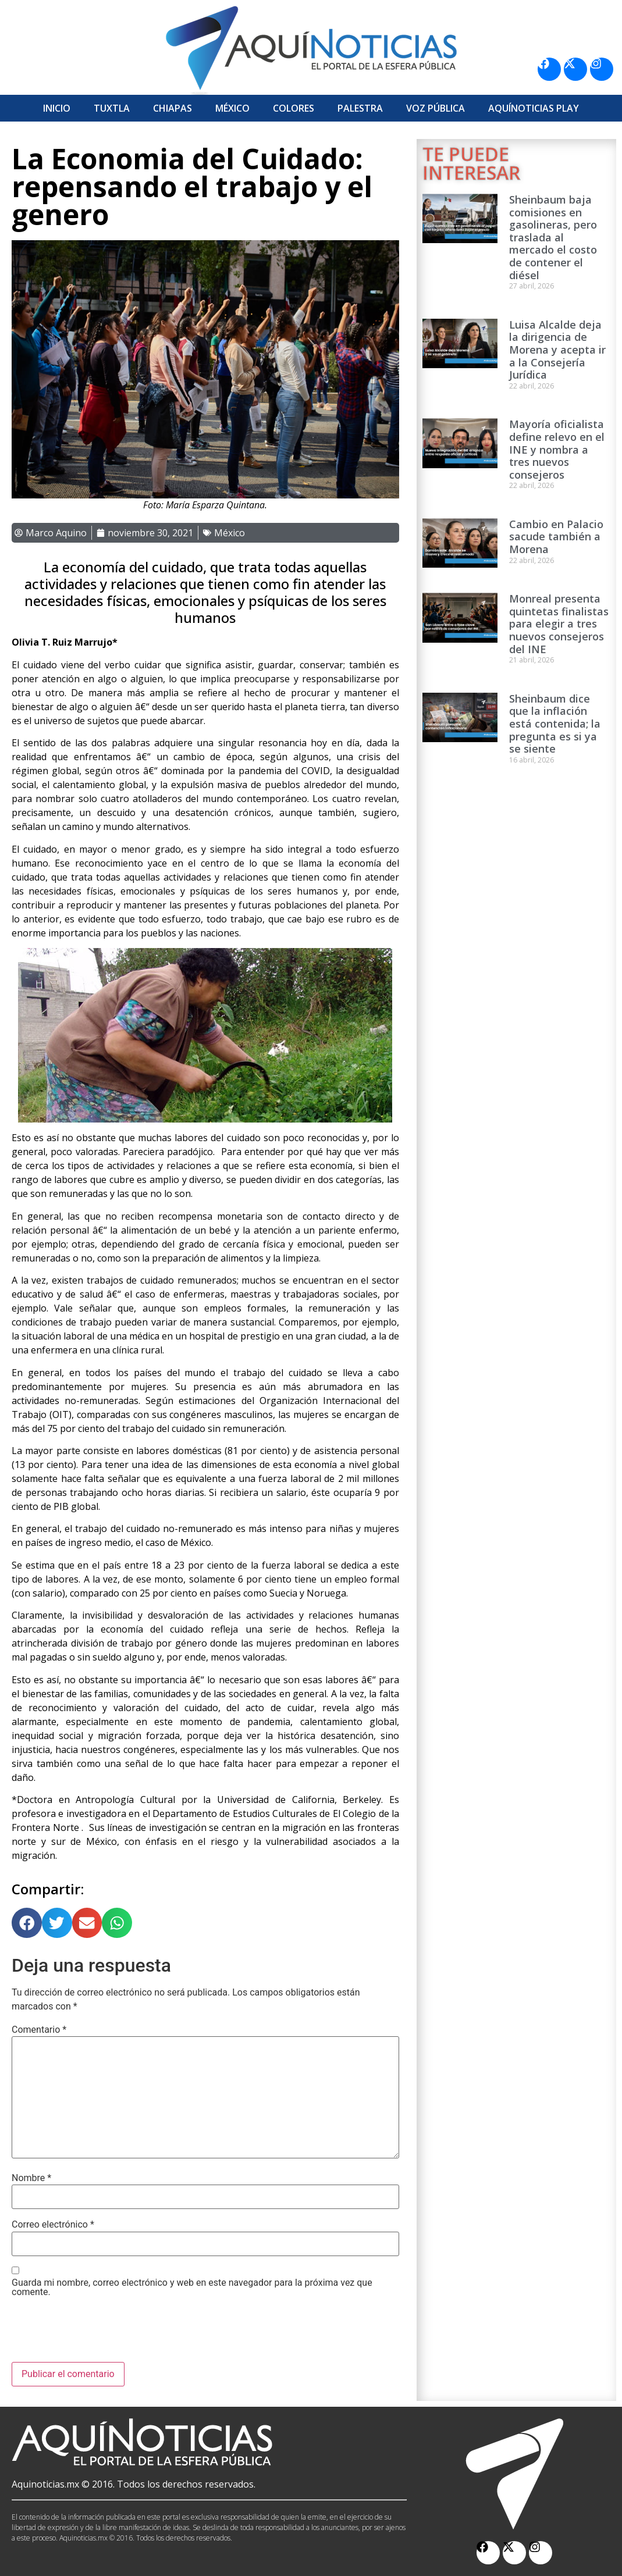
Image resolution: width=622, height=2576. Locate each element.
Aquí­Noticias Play (533, 108)
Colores (293, 108)
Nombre (31, 2178)
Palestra (360, 108)
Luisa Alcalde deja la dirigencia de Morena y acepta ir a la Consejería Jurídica (557, 350)
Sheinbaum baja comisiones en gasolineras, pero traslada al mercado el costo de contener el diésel (553, 237)
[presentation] (100, 2333)
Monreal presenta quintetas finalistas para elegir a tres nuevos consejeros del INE (559, 623)
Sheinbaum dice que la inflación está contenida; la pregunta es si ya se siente (554, 724)
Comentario (39, 2030)
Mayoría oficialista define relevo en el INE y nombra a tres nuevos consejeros (557, 449)
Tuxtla (112, 108)
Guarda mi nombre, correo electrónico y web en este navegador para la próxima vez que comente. (192, 2287)
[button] (27, 1923)
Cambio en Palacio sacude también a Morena (556, 536)
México (232, 108)
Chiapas (172, 108)
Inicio (56, 108)
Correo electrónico (53, 2224)
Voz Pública (435, 108)
